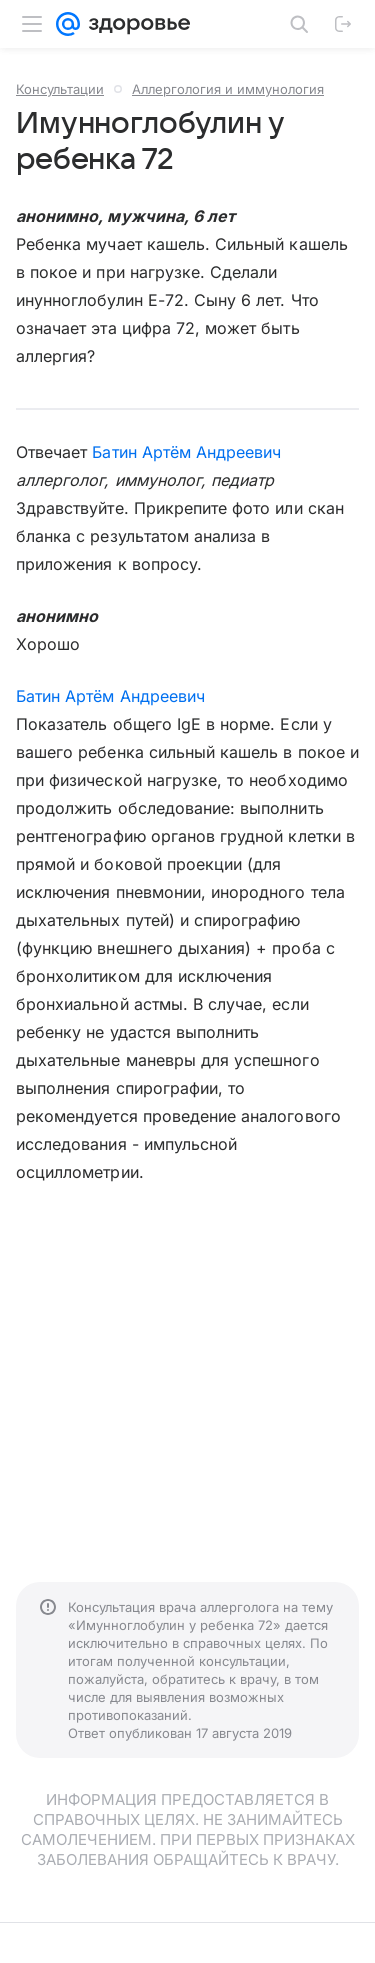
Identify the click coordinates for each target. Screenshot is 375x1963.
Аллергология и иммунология (228, 89)
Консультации (60, 89)
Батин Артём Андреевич (186, 452)
